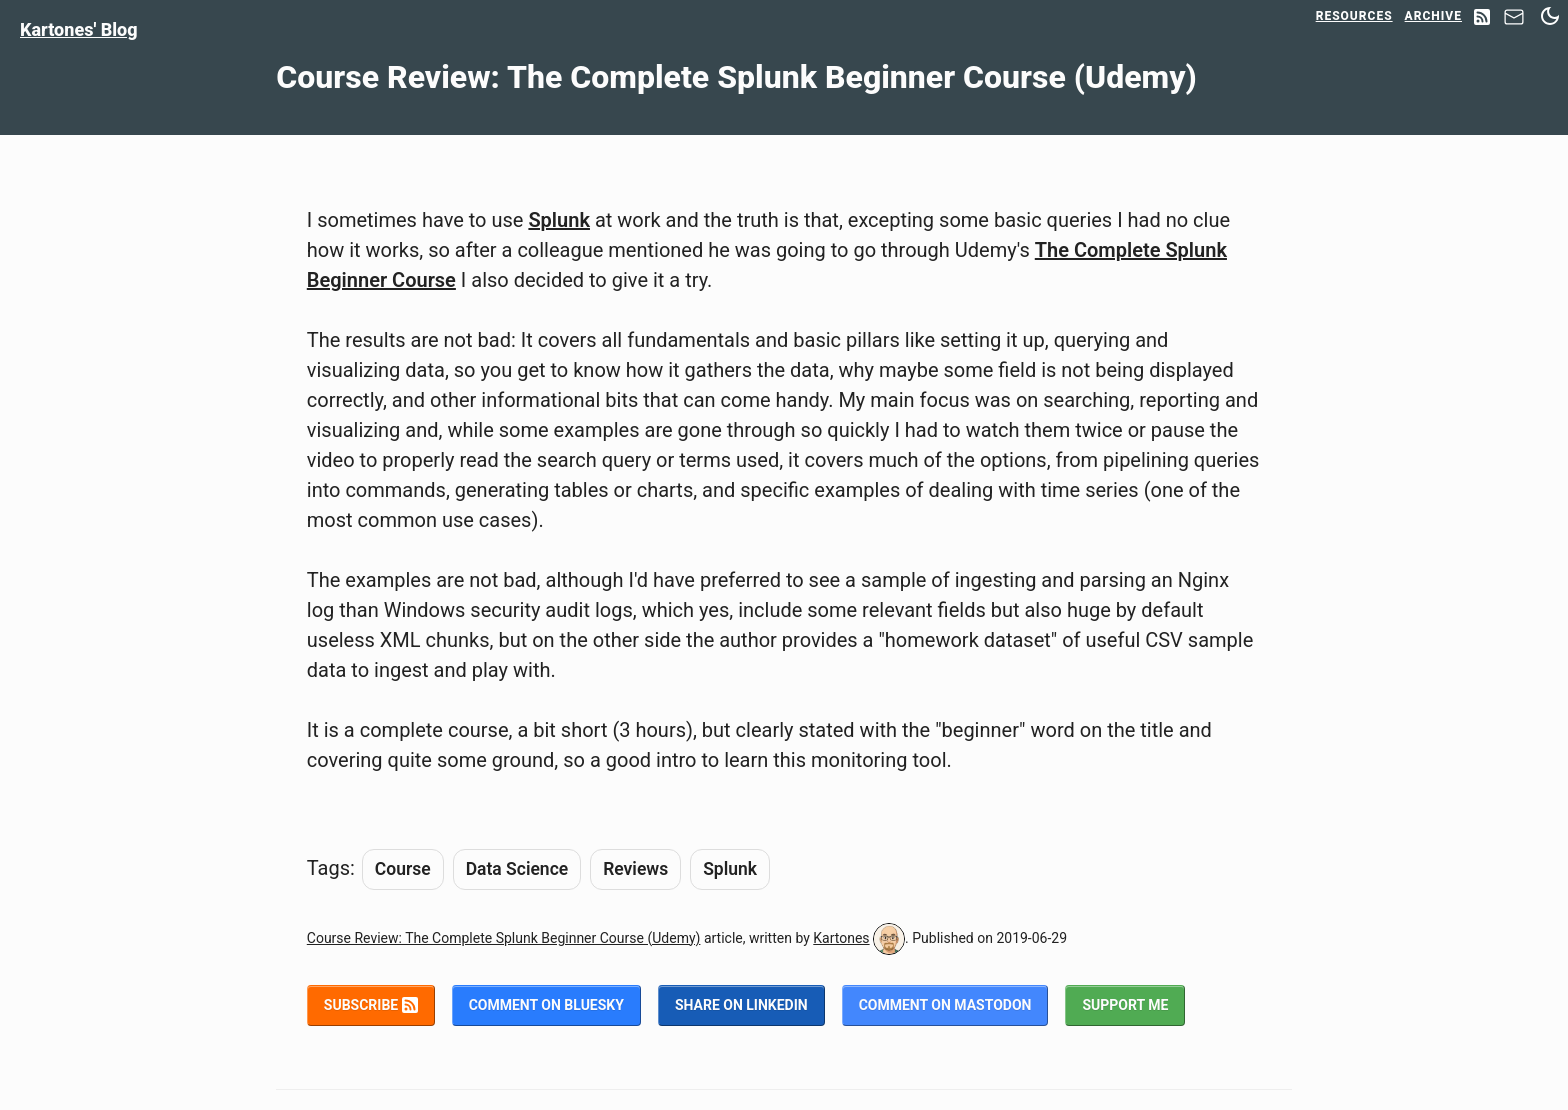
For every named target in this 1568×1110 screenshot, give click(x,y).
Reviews (635, 869)
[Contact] (1514, 22)
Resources (1354, 16)
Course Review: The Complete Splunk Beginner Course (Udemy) (504, 938)
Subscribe (371, 1005)
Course (403, 869)
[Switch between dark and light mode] (1550, 16)
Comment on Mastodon (945, 1005)
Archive (1433, 16)
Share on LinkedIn (741, 1005)
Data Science (517, 869)
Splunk (559, 220)
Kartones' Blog (79, 29)
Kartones (841, 938)
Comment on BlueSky (546, 1005)
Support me (1125, 1005)
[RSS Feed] (1482, 18)
